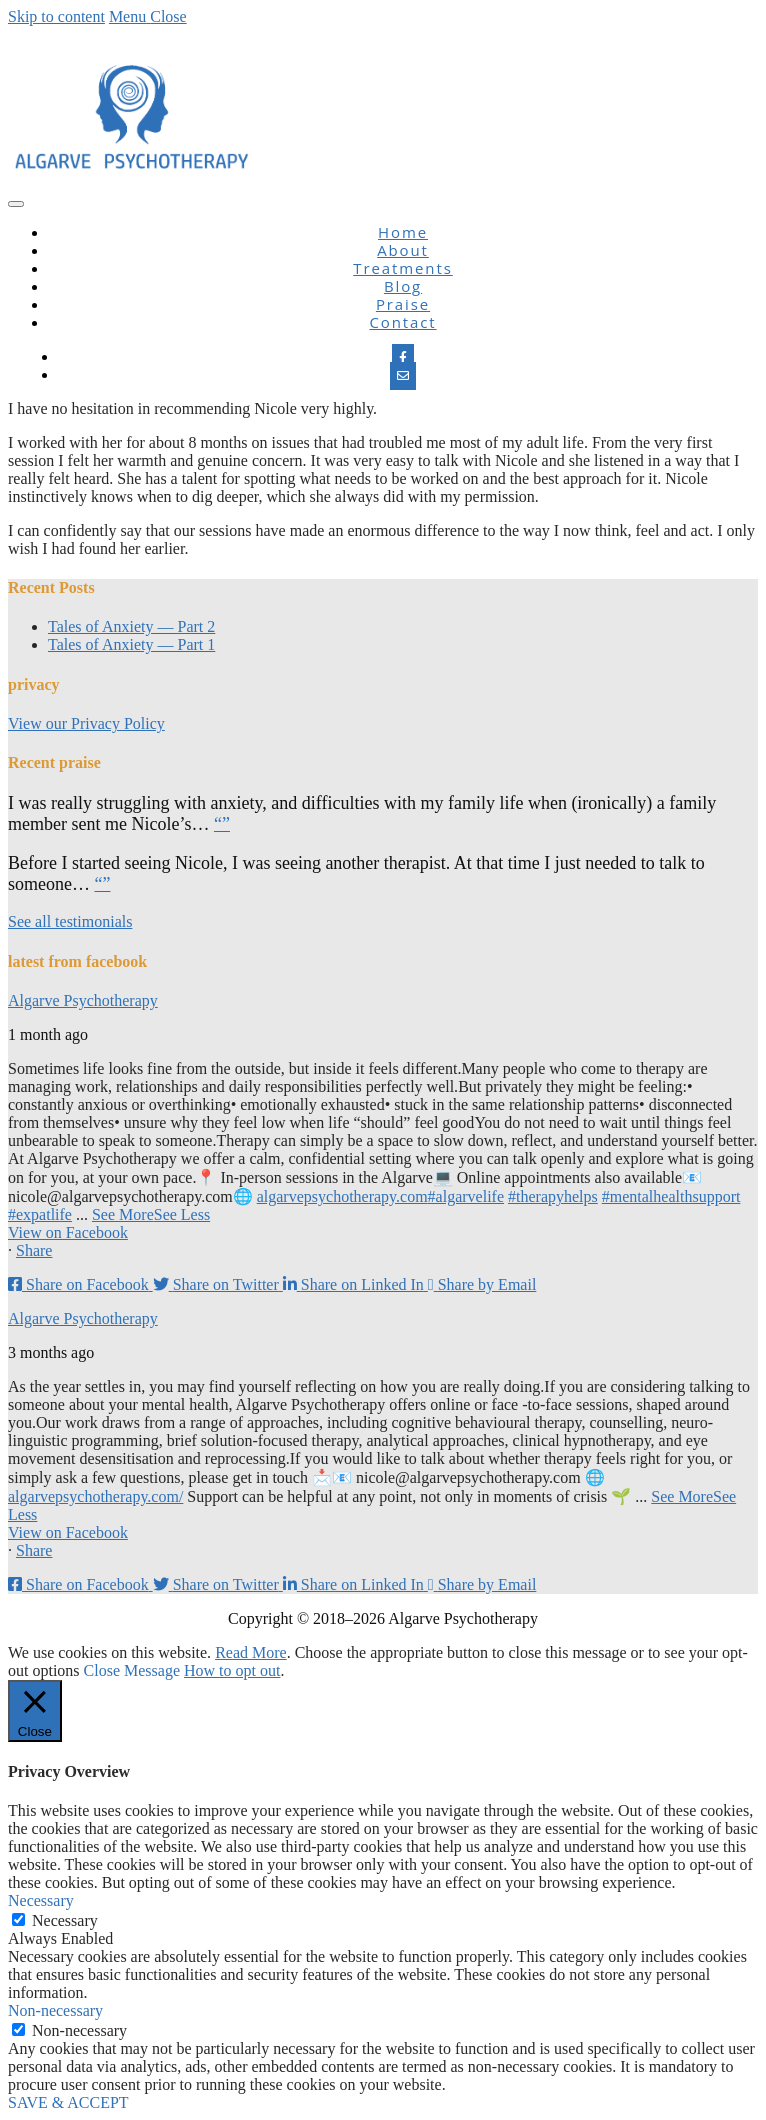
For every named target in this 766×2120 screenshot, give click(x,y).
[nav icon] (16, 204)
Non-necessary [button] (55, 2010)
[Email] (403, 376)
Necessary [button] (41, 1900)
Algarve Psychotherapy (83, 1000)
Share (34, 1250)
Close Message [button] (132, 1670)
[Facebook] (403, 358)
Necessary (65, 1920)
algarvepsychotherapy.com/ (95, 1496)
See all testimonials (70, 921)
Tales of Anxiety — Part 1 (131, 644)
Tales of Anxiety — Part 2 (131, 626)
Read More (251, 1652)
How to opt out (232, 1670)
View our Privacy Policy (86, 723)
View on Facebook (68, 1232)
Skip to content (56, 16)
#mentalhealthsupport (671, 1196)
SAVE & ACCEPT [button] (68, 2102)
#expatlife (40, 1214)
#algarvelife (466, 1196)
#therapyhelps (553, 1196)
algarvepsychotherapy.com (342, 1196)
